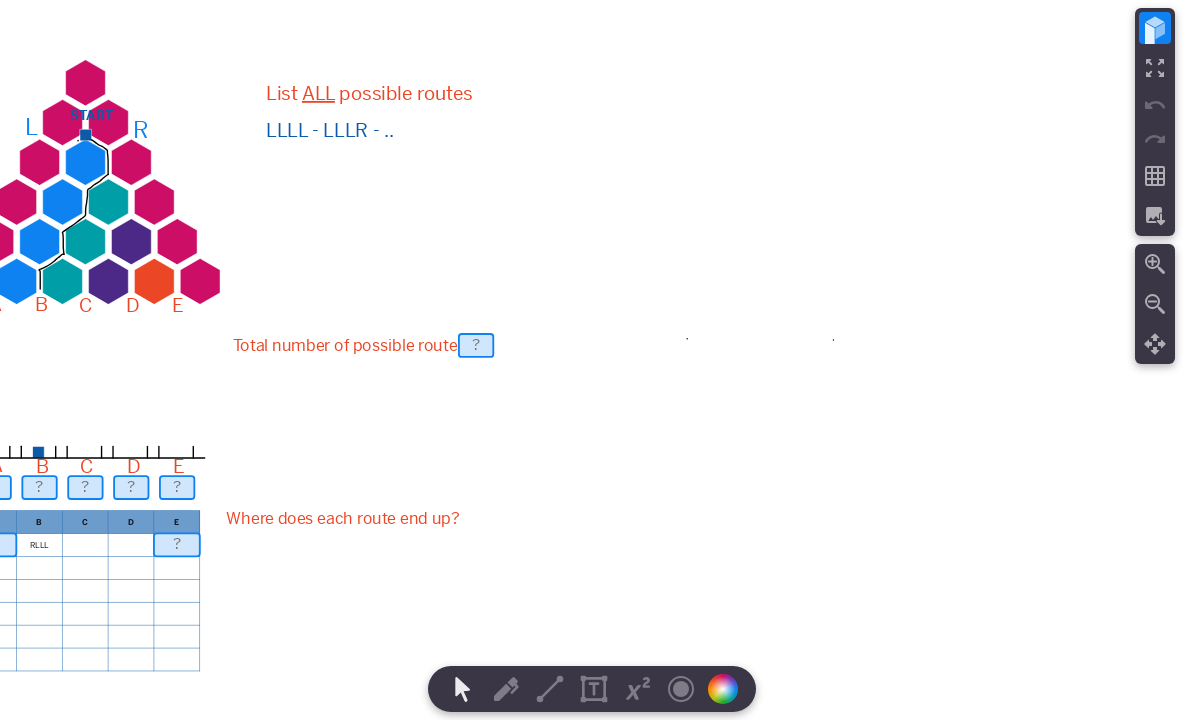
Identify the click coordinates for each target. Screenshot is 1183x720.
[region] (591, 360)
